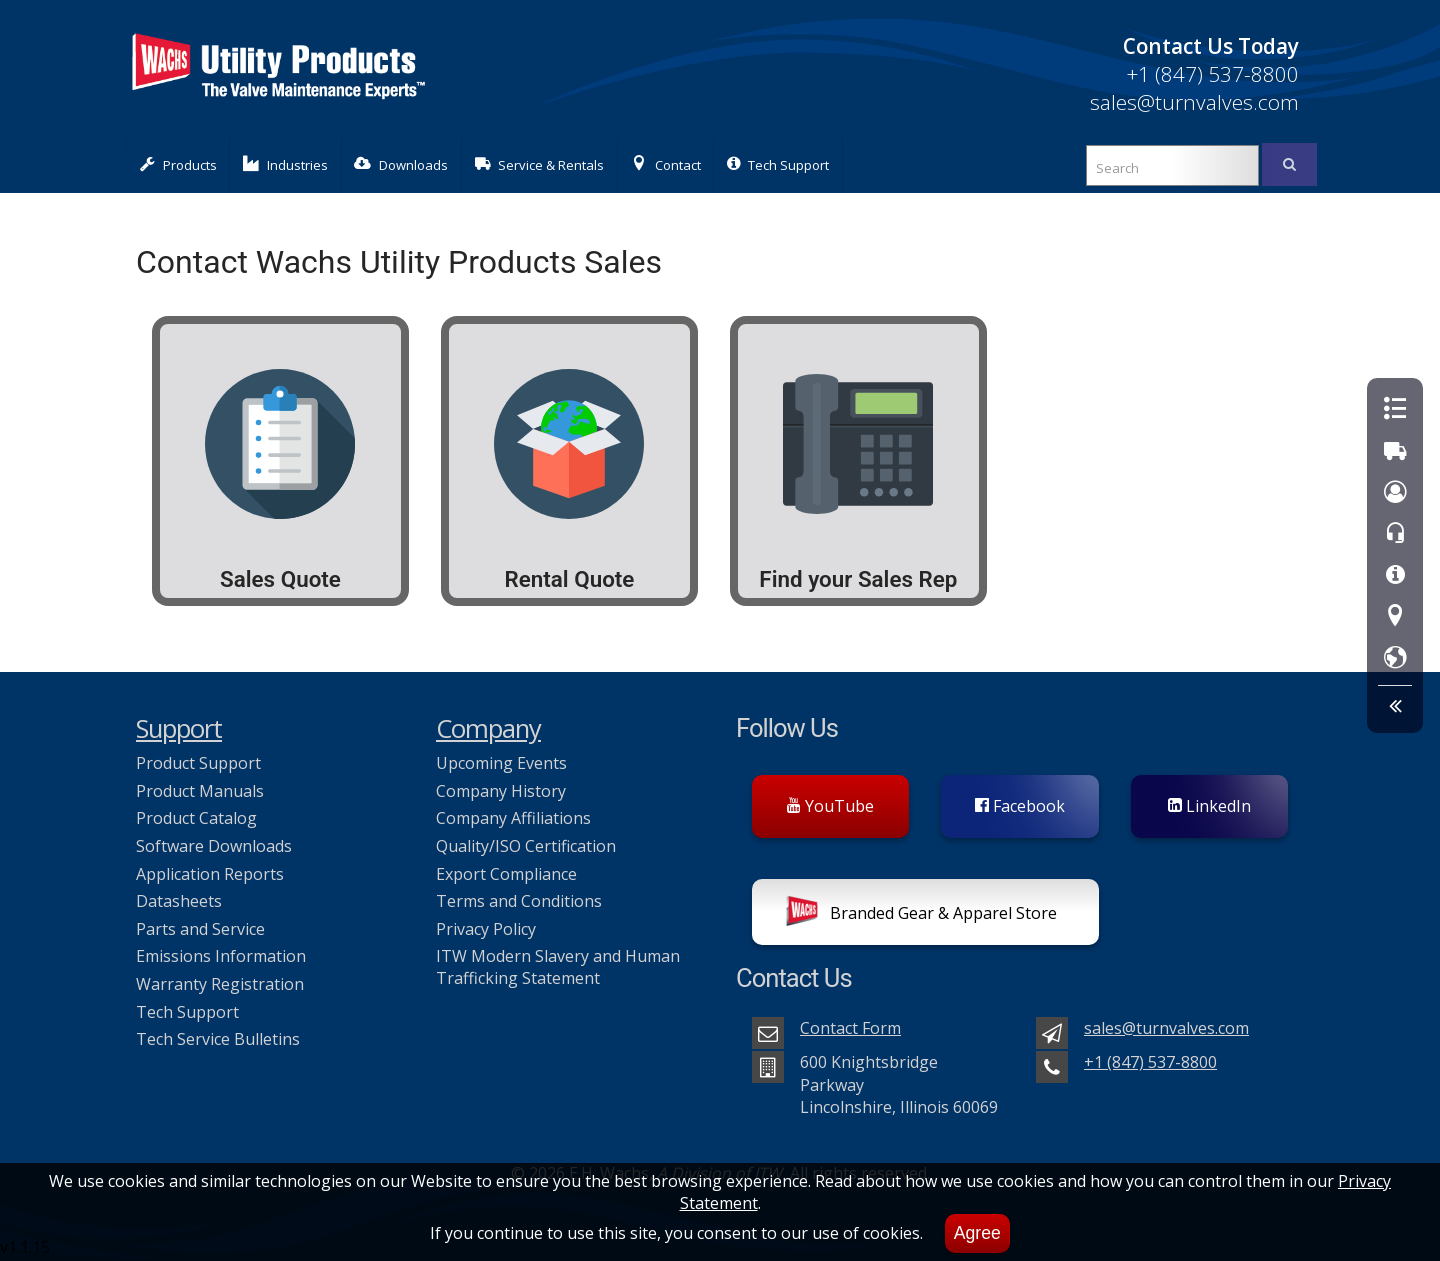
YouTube (830, 806)
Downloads (401, 164)
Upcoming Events (501, 763)
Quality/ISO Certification (526, 846)
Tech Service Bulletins (218, 1039)
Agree (977, 1233)
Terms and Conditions (519, 901)
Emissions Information (221, 956)
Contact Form (850, 1028)
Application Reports (210, 874)
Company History (501, 791)
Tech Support (778, 164)
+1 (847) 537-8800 (1212, 74)
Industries (285, 164)
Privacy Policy (486, 929)
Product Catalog (196, 818)
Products (178, 164)
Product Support (198, 763)
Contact (666, 164)
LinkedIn (1209, 806)
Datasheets (179, 901)
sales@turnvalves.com (1194, 102)
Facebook (1020, 806)
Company (488, 728)
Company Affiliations (513, 818)
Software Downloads (214, 846)
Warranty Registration (220, 984)
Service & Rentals (540, 164)
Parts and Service (200, 929)
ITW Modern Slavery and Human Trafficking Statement (558, 967)
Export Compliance (506, 874)
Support (179, 728)
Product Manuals (200, 791)
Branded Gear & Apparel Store (921, 915)
